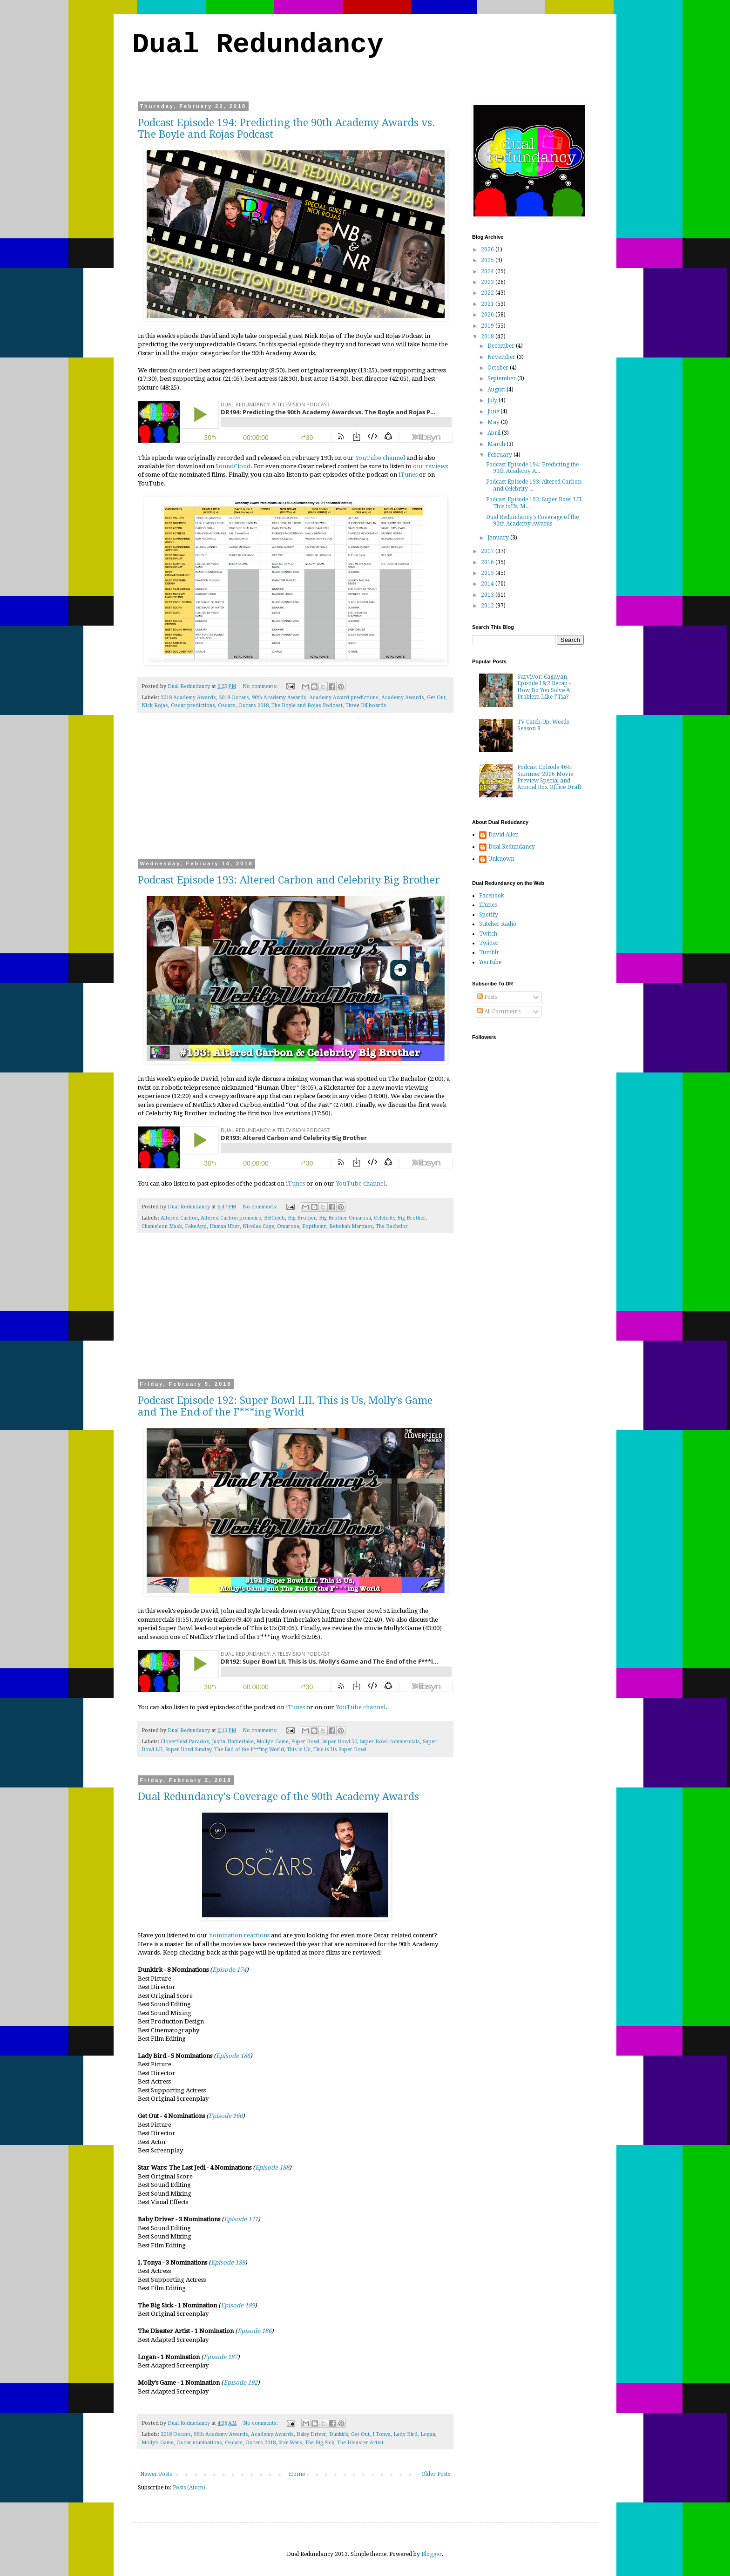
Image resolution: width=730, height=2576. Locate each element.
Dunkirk (338, 2434)
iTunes (408, 474)
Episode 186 (233, 2055)
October (498, 367)
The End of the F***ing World (249, 1750)
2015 (488, 573)
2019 (488, 326)
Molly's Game (273, 1742)
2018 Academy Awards (188, 698)
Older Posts (435, 2474)
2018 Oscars (234, 698)
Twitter (489, 943)
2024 (488, 271)
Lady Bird (405, 2434)
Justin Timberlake (233, 1742)
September (502, 378)
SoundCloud (233, 466)
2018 (488, 336)
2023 (488, 282)
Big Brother (302, 1218)
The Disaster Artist (360, 2443)
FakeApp (196, 1226)
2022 (488, 293)
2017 (488, 551)
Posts (487, 997)
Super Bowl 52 (339, 1742)
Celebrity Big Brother (400, 1218)
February (500, 455)
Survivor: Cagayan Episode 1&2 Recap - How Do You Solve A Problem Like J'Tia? (544, 687)
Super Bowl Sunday (188, 1750)
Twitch (488, 934)
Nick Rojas (155, 705)
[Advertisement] (295, 792)
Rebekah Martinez (351, 1226)
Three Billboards (365, 705)
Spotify (488, 914)
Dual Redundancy (258, 45)
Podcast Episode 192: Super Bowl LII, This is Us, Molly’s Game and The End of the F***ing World (285, 1406)
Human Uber (225, 1226)
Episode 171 (241, 2219)
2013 (488, 595)
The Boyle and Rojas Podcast (307, 705)
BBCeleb (274, 1218)
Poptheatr (314, 1226)
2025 (488, 260)
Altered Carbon (179, 1218)
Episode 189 (228, 2262)
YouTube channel (380, 457)
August (497, 389)
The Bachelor (392, 1226)
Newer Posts (156, 2474)
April (494, 433)
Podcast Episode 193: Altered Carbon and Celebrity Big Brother (289, 880)
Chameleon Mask (162, 1226)
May (494, 422)
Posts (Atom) (189, 2487)
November (502, 357)
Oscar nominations (199, 2443)
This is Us (299, 1750)
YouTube (490, 962)
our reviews (430, 466)
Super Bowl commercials (390, 1742)
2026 (488, 249)
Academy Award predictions (344, 698)
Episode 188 (272, 2167)
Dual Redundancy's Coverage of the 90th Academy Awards (278, 1796)
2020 (488, 314)
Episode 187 (220, 2356)
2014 (488, 583)
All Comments (498, 1011)
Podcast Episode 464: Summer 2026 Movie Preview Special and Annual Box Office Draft (549, 777)
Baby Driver (311, 2434)
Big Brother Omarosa (345, 1218)
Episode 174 (229, 1969)
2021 (488, 304)
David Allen (503, 834)
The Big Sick (319, 2443)
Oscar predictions (193, 705)
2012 (488, 605)
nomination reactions (239, 1935)
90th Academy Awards (279, 698)
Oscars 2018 (253, 705)
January (498, 537)
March (497, 444)
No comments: (261, 686)
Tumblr (489, 952)
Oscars (227, 705)
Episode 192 (240, 2382)
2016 (488, 562)
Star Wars (290, 2443)
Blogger (431, 2554)
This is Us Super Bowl (339, 1750)
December (501, 346)
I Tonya (381, 2434)
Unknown (501, 859)
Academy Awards (402, 698)
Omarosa (288, 1226)
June (493, 411)
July (493, 400)
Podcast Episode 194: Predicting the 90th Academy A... (532, 467)
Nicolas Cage (258, 1226)
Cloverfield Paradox (185, 1742)
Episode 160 (226, 2115)
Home (297, 2474)
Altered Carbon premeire (231, 1218)
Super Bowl (305, 1742)
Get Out (436, 698)
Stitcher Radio (497, 924)
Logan (427, 2434)
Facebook (491, 895)
